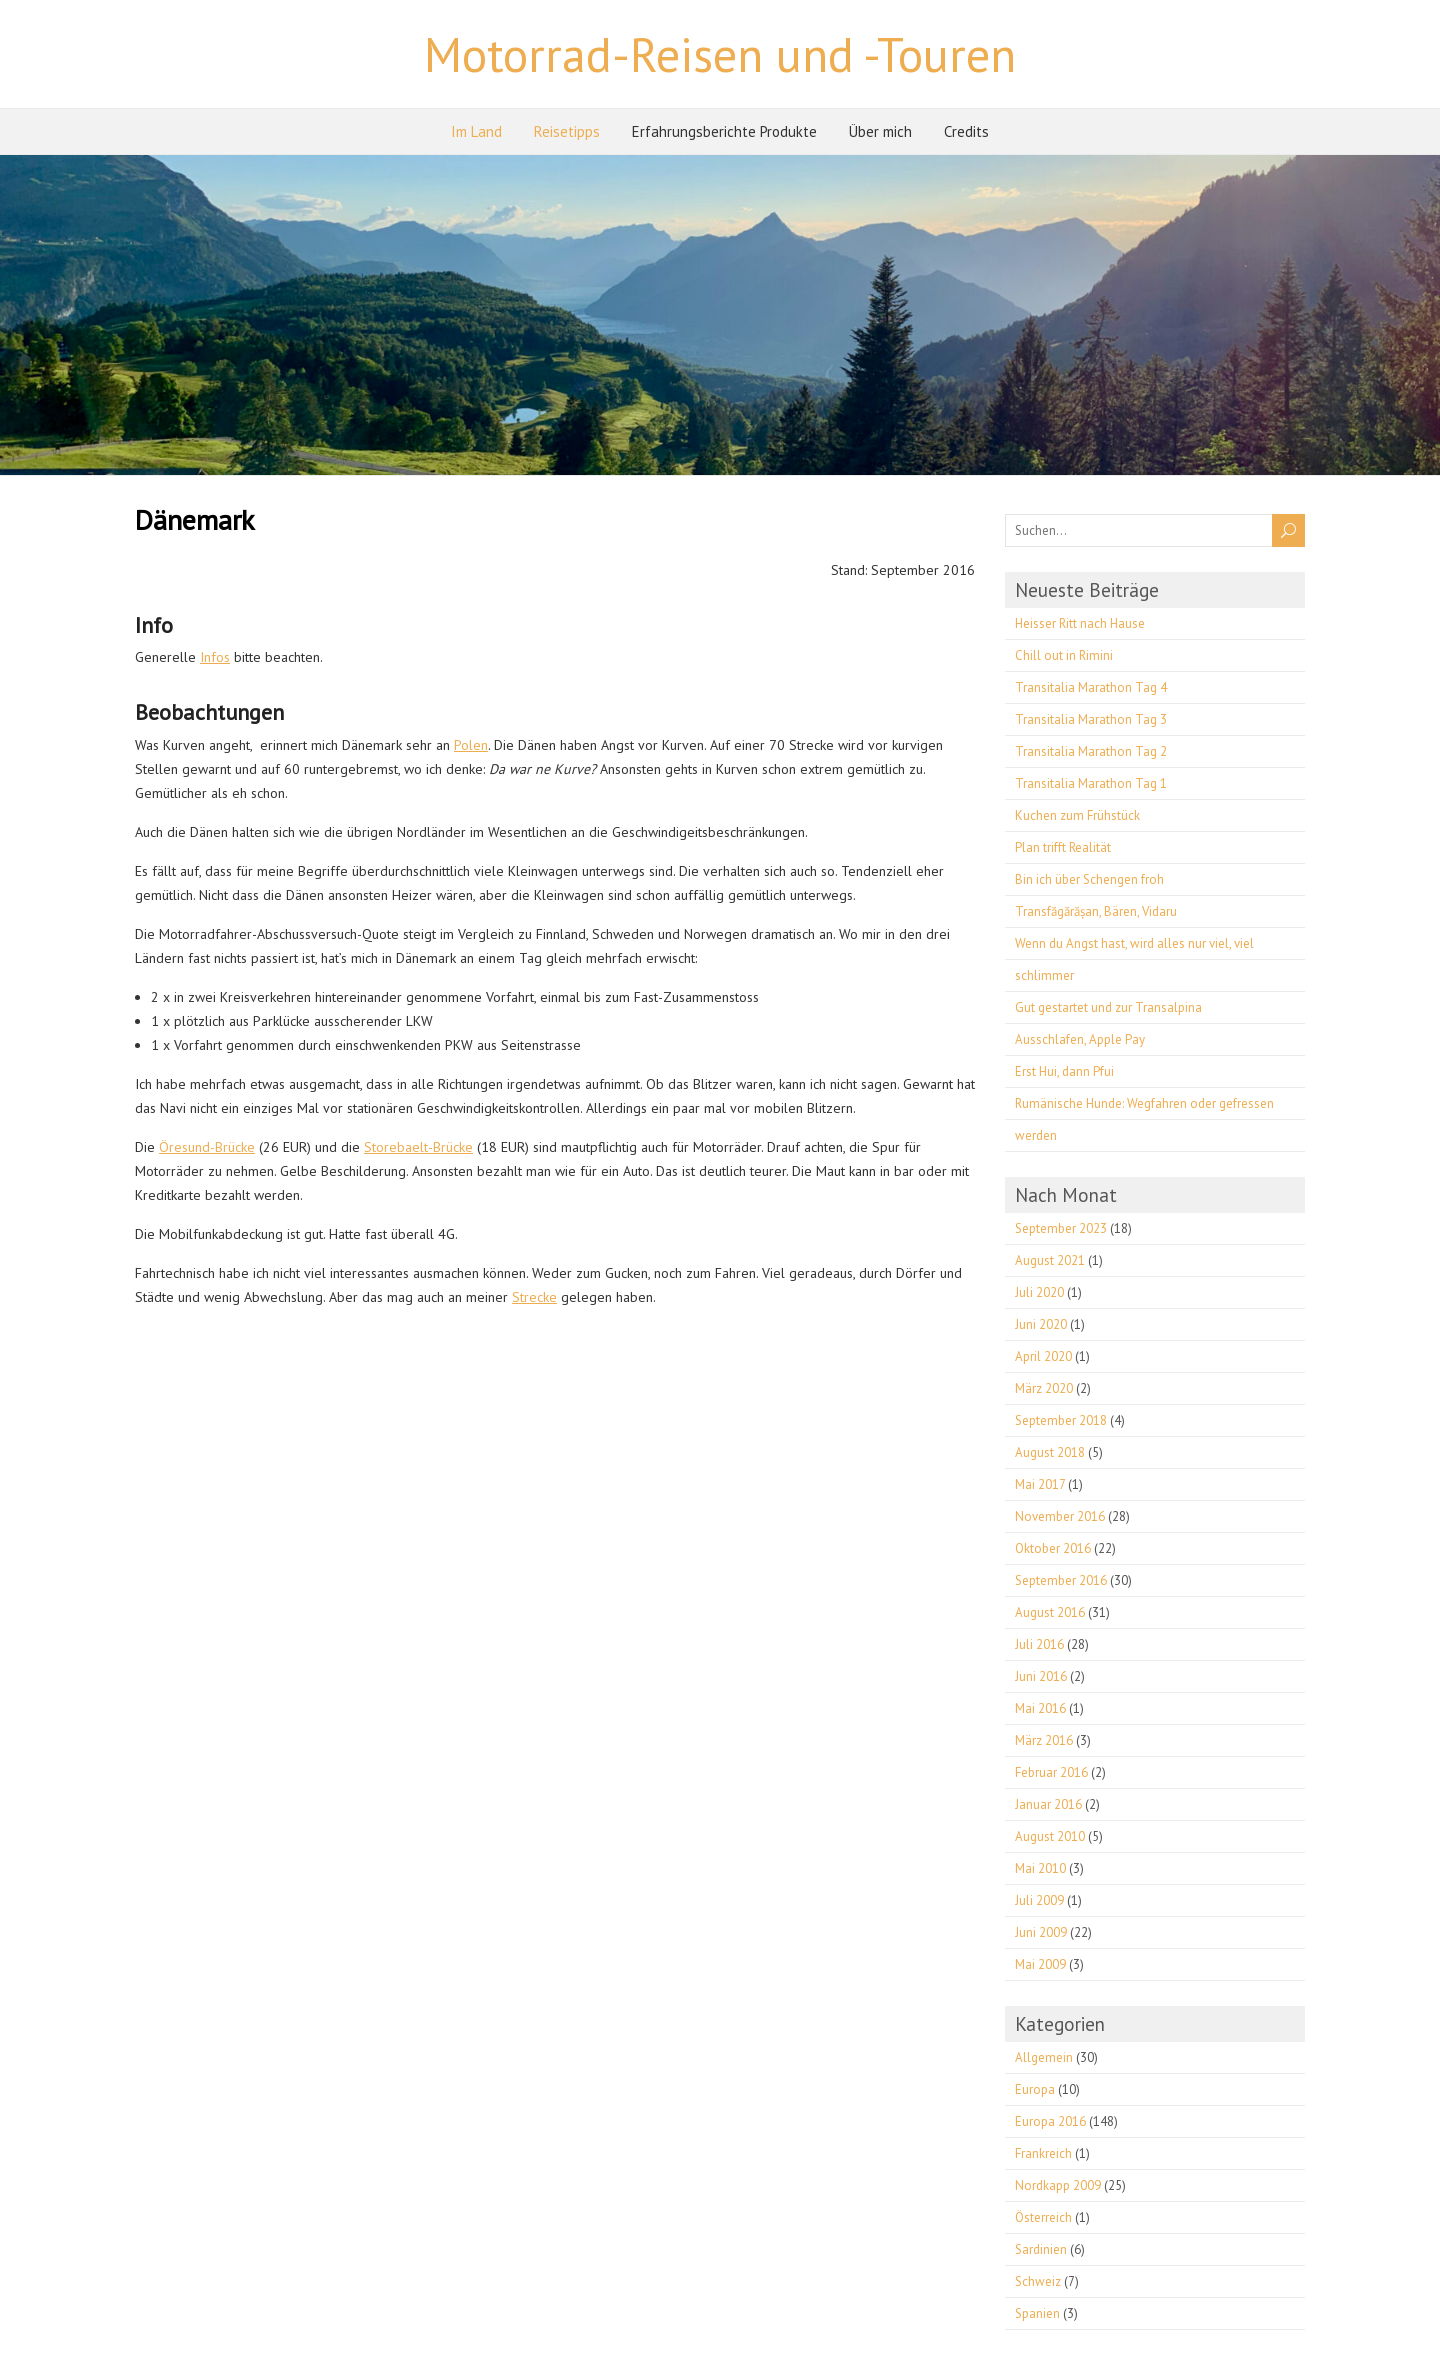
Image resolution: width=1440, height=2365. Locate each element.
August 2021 (1050, 1260)
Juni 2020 (1041, 1324)
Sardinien (1041, 2249)
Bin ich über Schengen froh (1089, 879)
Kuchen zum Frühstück (1077, 815)
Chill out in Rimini (1064, 655)
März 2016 (1044, 1740)
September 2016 (1061, 1580)
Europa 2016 (1050, 2121)
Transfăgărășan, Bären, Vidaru (1096, 911)
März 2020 (1044, 1388)
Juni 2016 (1041, 1676)
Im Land (476, 131)
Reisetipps (567, 131)
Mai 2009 (1040, 1964)
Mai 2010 (1040, 1868)
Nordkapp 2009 (1058, 2185)
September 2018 (1061, 1420)
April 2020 (1043, 1356)
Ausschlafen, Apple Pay (1080, 1039)
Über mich (880, 131)
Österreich (1043, 2217)
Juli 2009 (1039, 1900)
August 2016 (1050, 1612)
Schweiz (1038, 2281)
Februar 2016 (1051, 1772)
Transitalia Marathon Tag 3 (1091, 719)
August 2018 (1050, 1452)
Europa (1035, 2089)
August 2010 (1050, 1836)
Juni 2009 (1041, 1932)
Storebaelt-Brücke (418, 1147)
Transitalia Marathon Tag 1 (1091, 783)
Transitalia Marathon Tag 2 (1091, 751)
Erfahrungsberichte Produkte (724, 131)
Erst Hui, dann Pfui (1064, 1071)
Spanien (1037, 2313)
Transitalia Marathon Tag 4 (1091, 687)
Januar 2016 (1048, 1804)
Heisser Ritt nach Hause (1080, 623)
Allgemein (1044, 2057)
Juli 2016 (1039, 1644)
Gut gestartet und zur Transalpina (1108, 1007)
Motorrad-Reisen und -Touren (720, 54)
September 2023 (1061, 1228)
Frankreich (1043, 2153)
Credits (966, 131)
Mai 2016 (1040, 1708)
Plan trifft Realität (1063, 847)
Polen (471, 745)
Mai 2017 (1040, 1484)
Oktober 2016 (1053, 1548)
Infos (215, 657)
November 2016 (1060, 1516)
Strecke (534, 1297)
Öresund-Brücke (207, 1147)
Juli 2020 (1039, 1292)
